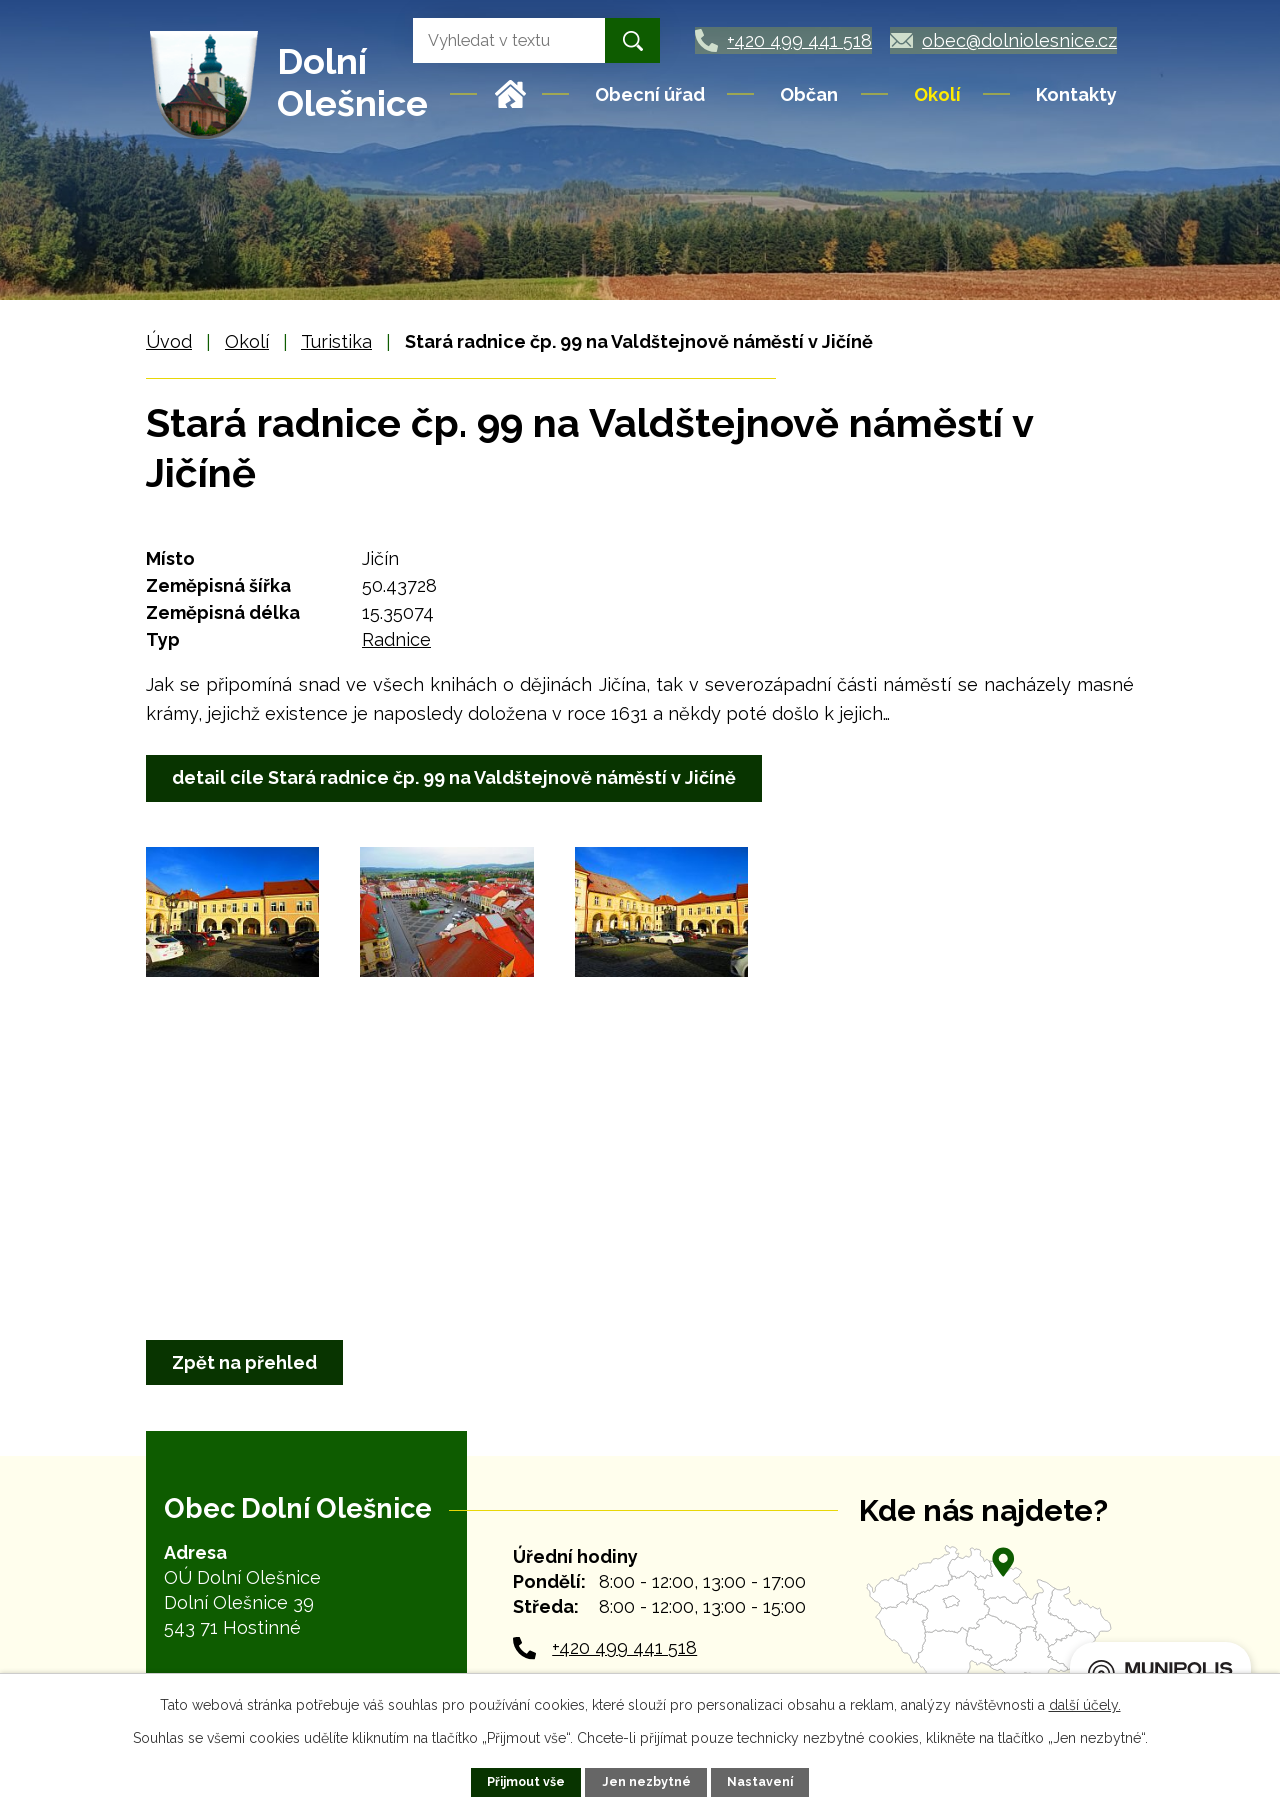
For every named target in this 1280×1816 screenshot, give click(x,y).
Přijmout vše (526, 1781)
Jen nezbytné (646, 1781)
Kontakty (1076, 94)
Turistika (336, 341)
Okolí (937, 94)
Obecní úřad (650, 94)
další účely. (1085, 1705)
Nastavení (760, 1781)
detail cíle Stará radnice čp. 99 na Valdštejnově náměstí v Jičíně (455, 777)
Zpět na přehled (245, 1362)
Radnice (396, 639)
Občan (809, 94)
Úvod (511, 94)
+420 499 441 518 (624, 1647)
